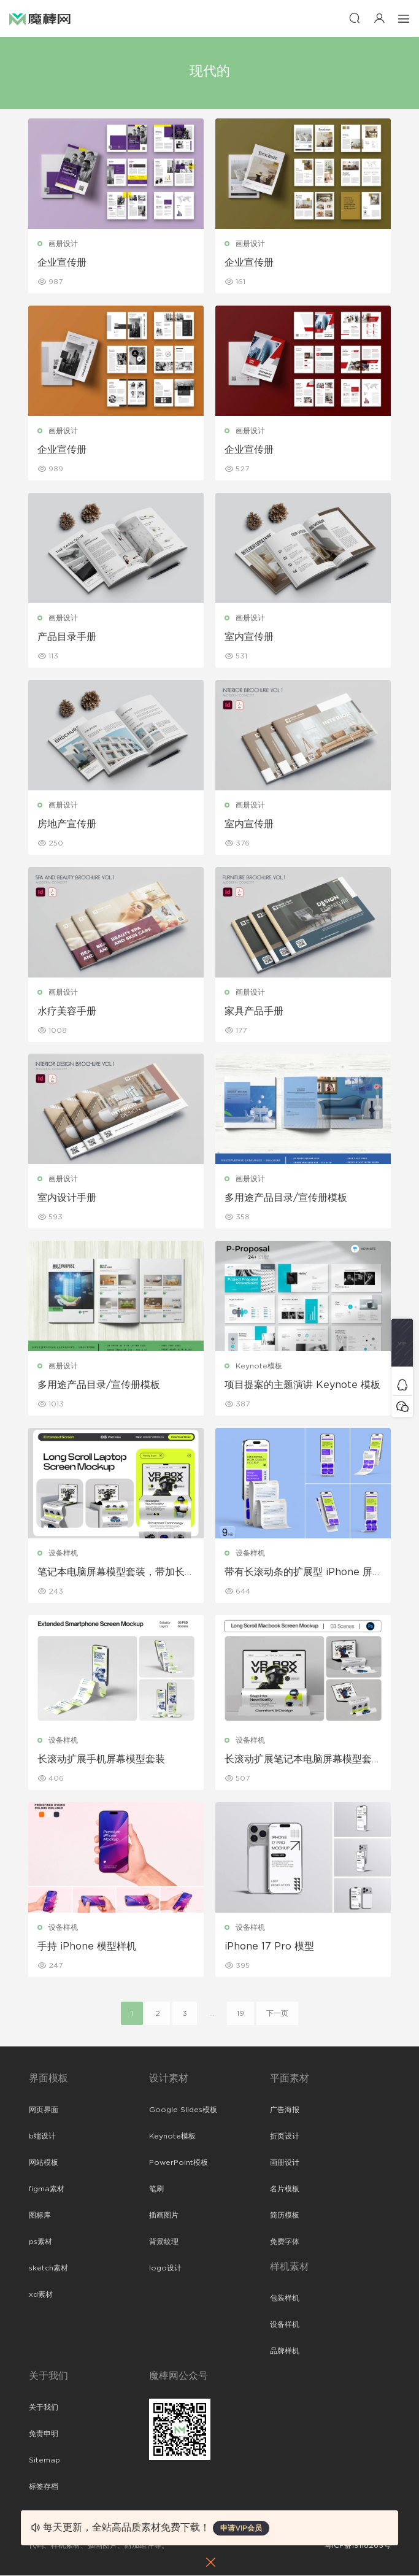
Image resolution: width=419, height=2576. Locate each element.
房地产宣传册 (67, 824)
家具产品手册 (254, 1011)
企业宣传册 (62, 263)
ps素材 (40, 2242)
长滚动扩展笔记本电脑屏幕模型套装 (298, 1760)
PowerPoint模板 (178, 2163)
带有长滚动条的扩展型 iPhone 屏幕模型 (299, 1573)
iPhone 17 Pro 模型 (270, 1947)
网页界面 (43, 2110)
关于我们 (43, 2408)
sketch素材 (48, 2268)
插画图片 (164, 2215)
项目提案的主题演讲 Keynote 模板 (303, 1385)
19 (240, 2014)
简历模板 (284, 2215)
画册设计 (64, 243)
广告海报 (284, 2110)
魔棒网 (40, 18)
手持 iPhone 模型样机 (87, 1947)
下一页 (277, 2014)
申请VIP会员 (241, 2528)
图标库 (40, 2215)
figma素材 (46, 2189)
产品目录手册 (67, 637)
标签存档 (43, 2487)
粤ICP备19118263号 (358, 2546)
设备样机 (64, 1553)
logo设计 (165, 2268)
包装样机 (284, 2298)
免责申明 (43, 2434)
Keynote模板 (259, 1366)
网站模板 (43, 2163)
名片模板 (284, 2189)
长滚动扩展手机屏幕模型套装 (102, 1760)
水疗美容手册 (67, 1011)
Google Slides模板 (183, 2110)
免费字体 (284, 2242)
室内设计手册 (67, 1198)
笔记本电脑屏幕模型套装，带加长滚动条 (111, 1573)
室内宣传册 (249, 637)
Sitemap (44, 2460)
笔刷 (156, 2189)
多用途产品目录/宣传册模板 (286, 1198)
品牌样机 (284, 2351)
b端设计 (42, 2136)
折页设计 (284, 2136)
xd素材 (41, 2295)
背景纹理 (164, 2242)
